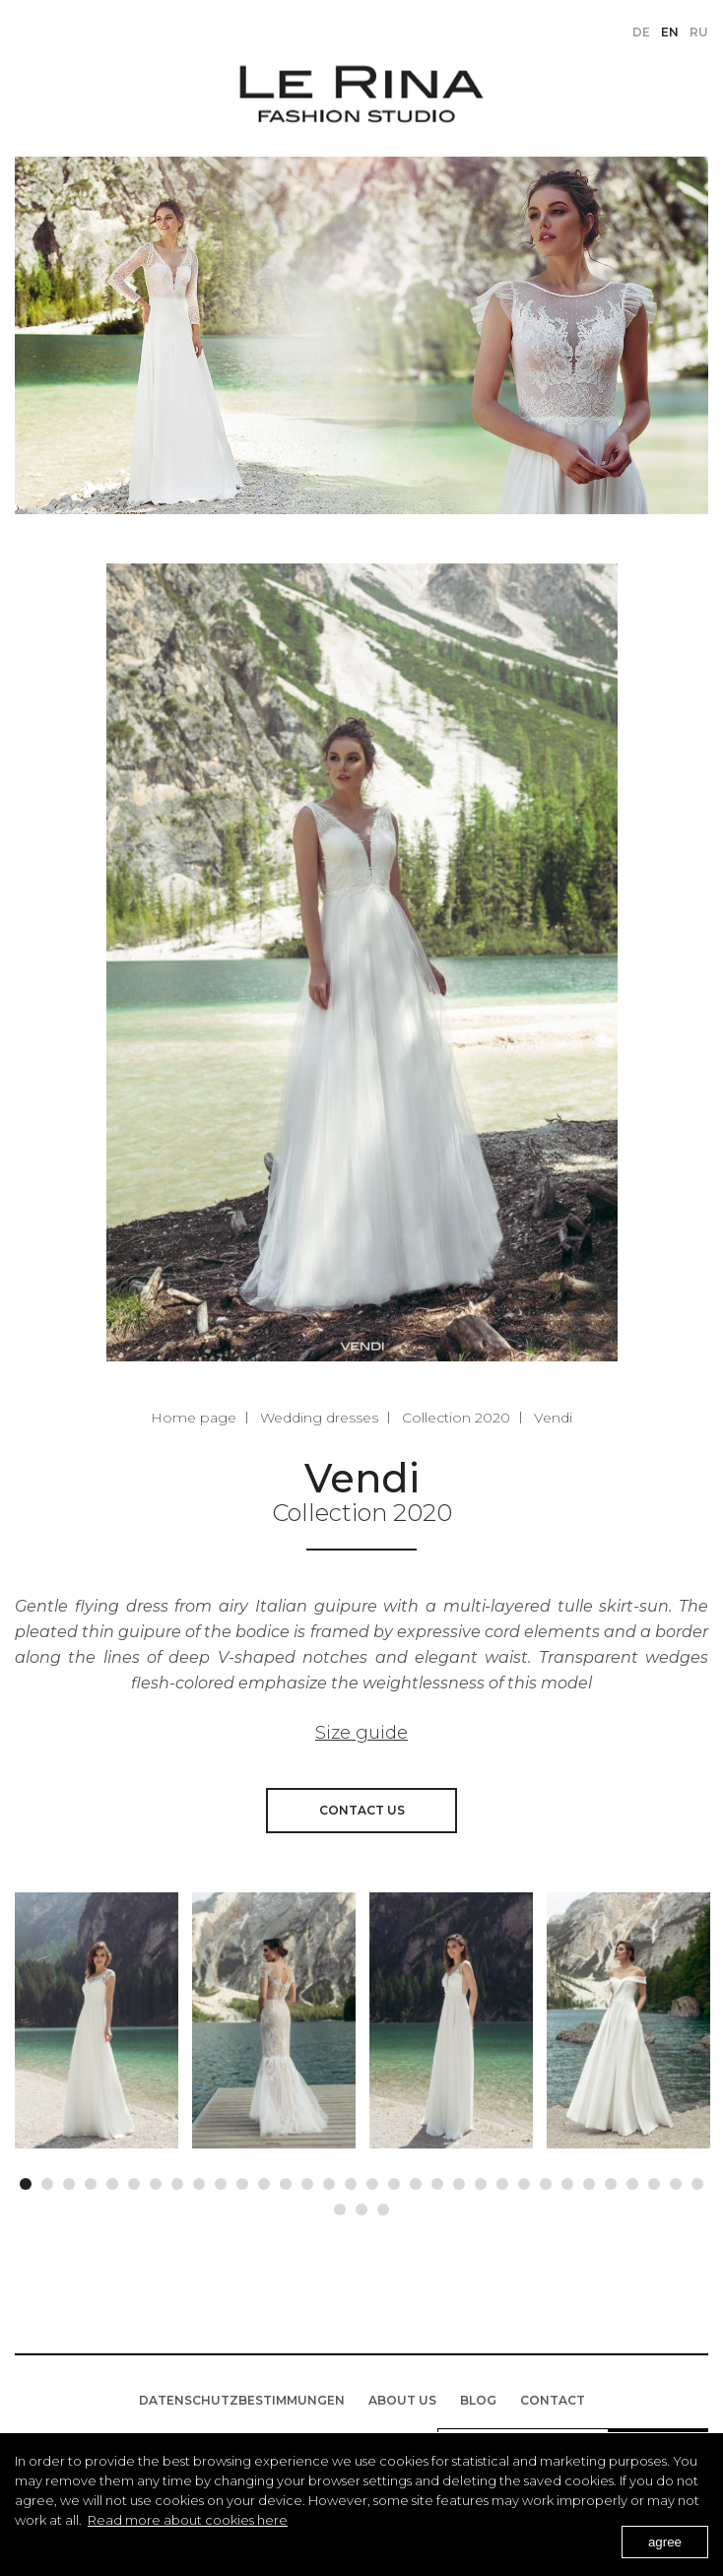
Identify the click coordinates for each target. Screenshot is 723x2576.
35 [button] (383, 2205)
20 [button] (437, 2179)
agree (665, 2542)
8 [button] (177, 2179)
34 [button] (361, 2205)
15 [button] (329, 2179)
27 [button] (589, 2179)
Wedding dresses (319, 1417)
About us (402, 2400)
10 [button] (221, 2179)
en (670, 32)
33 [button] (340, 2205)
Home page (193, 1417)
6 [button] (134, 2179)
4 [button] (91, 2179)
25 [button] (546, 2179)
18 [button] (394, 2179)
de (641, 32)
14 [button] (307, 2179)
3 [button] (69, 2179)
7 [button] (156, 2179)
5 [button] (112, 2179)
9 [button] (199, 2179)
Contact (552, 2400)
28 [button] (611, 2179)
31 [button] (676, 2179)
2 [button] (47, 2179)
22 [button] (481, 2179)
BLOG (478, 2400)
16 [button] (351, 2179)
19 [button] (416, 2179)
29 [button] (632, 2179)
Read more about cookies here (188, 2520)
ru (699, 32)
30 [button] (654, 2179)
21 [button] (459, 2179)
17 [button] (372, 2179)
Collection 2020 (456, 1417)
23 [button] (502, 2179)
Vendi (553, 1417)
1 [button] (26, 2179)
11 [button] (242, 2179)
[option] (96, 2020)
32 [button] (697, 2179)
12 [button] (264, 2179)
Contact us (362, 1810)
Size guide (361, 1733)
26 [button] (567, 2179)
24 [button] (524, 2179)
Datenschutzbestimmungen (242, 2400)
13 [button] (286, 2179)
